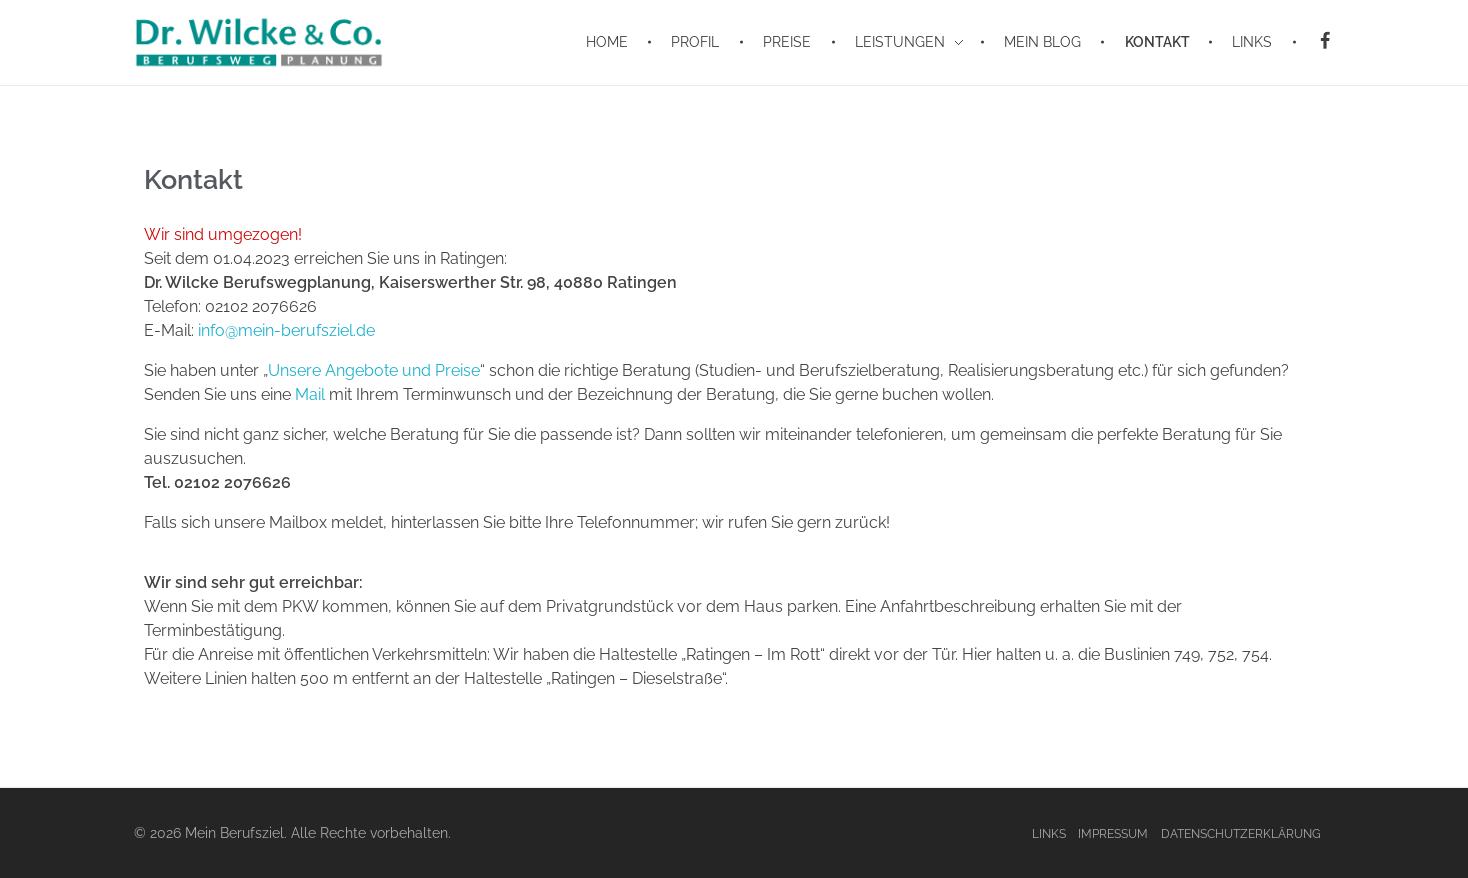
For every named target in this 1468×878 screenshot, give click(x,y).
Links (1049, 834)
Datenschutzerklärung (1241, 834)
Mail (310, 394)
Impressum (1113, 834)
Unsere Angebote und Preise (374, 370)
